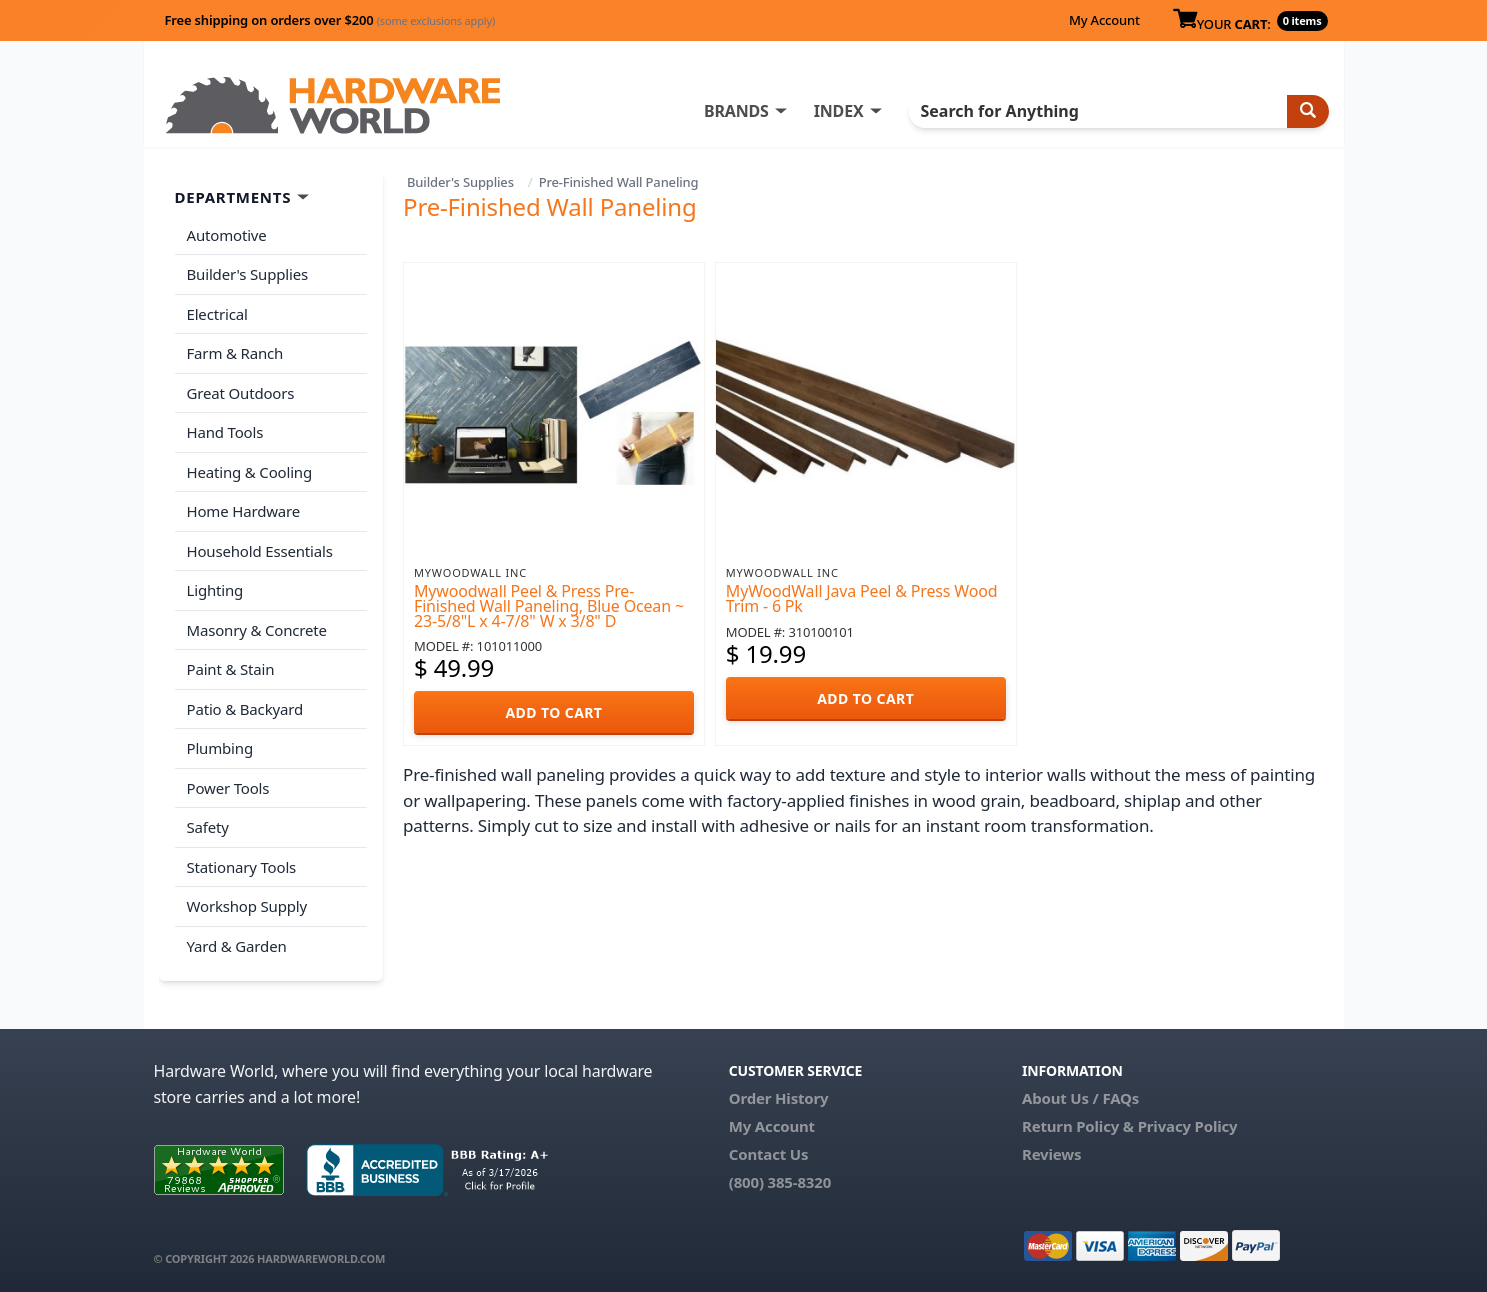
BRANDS (736, 111)
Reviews (1051, 1154)
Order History (779, 1098)
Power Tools (228, 788)
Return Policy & (1078, 1126)
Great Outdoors (241, 393)
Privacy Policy (1188, 1126)
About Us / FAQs (1080, 1098)
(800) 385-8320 (780, 1182)
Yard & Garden (237, 946)
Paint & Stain (231, 669)
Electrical (217, 314)
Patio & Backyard (245, 709)
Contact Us (769, 1154)
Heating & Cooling (250, 472)
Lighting (215, 590)
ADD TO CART (553, 712)
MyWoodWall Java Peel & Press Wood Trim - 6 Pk (862, 598)
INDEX (839, 111)
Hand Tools (225, 432)
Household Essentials (260, 551)
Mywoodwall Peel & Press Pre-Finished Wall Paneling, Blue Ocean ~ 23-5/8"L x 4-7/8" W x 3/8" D (549, 606)
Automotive (227, 235)
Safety (208, 827)
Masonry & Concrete (257, 630)
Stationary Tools (242, 867)
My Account (1104, 20)
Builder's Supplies (460, 182)
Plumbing (220, 748)
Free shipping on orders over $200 (330, 20)
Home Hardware (244, 511)
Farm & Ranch (235, 353)
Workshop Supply (247, 906)
